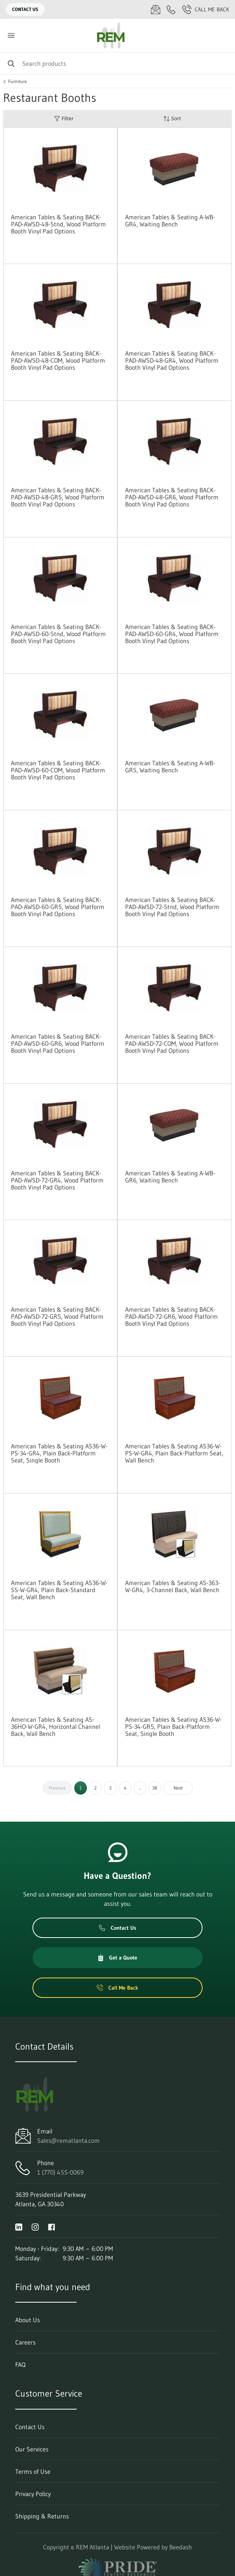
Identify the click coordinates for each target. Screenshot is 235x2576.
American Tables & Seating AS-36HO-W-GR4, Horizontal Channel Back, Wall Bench (55, 1726)
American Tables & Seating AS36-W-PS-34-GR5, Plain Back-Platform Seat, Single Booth (173, 1726)
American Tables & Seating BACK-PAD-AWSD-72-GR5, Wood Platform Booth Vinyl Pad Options (57, 1316)
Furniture (17, 81)
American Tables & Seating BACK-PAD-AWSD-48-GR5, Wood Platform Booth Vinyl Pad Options (57, 497)
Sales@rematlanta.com (68, 2140)
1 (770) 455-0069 (60, 2172)
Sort (172, 118)
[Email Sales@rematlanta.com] (155, 9)
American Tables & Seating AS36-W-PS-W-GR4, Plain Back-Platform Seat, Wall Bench (174, 1453)
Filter (64, 118)
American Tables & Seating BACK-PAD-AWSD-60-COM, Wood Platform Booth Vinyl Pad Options (58, 770)
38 (154, 1788)
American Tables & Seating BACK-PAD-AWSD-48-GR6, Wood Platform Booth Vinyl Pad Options (172, 497)
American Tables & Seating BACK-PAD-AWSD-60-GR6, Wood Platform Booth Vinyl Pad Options (57, 1043)
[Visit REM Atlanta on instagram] (35, 2226)
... (140, 1788)
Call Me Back (205, 9)
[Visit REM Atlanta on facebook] (51, 2226)
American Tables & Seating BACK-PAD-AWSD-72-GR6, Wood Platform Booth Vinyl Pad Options (171, 1316)
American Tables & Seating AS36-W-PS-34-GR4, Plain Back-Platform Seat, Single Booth (59, 1453)
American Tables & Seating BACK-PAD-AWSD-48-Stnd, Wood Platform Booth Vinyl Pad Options (58, 224)
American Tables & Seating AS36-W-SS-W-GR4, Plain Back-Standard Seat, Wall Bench (59, 1589)
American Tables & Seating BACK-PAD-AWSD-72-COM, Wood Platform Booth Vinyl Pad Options (172, 1043)
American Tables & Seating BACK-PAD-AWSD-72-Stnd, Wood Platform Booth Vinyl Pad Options (172, 906)
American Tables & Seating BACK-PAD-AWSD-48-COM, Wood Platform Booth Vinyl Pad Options (58, 360)
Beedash (180, 2547)
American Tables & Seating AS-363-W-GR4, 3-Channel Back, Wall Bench (172, 1586)
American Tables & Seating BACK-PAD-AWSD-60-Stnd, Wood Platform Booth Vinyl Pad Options (58, 633)
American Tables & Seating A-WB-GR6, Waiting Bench (170, 1177)
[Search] (117, 63)
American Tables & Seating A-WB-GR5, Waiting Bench (170, 766)
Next (178, 1788)
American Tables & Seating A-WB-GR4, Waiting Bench (170, 220)
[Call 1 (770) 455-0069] (171, 9)
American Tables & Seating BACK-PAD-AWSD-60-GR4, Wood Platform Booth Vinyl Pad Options (172, 633)
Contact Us (25, 9)
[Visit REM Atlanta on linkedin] (18, 2226)
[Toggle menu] (11, 35)
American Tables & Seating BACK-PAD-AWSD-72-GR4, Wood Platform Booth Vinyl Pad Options (57, 1180)
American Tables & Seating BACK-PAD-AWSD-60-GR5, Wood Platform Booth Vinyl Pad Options (57, 906)
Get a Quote (117, 1957)
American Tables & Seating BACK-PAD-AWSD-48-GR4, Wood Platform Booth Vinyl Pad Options (172, 360)
